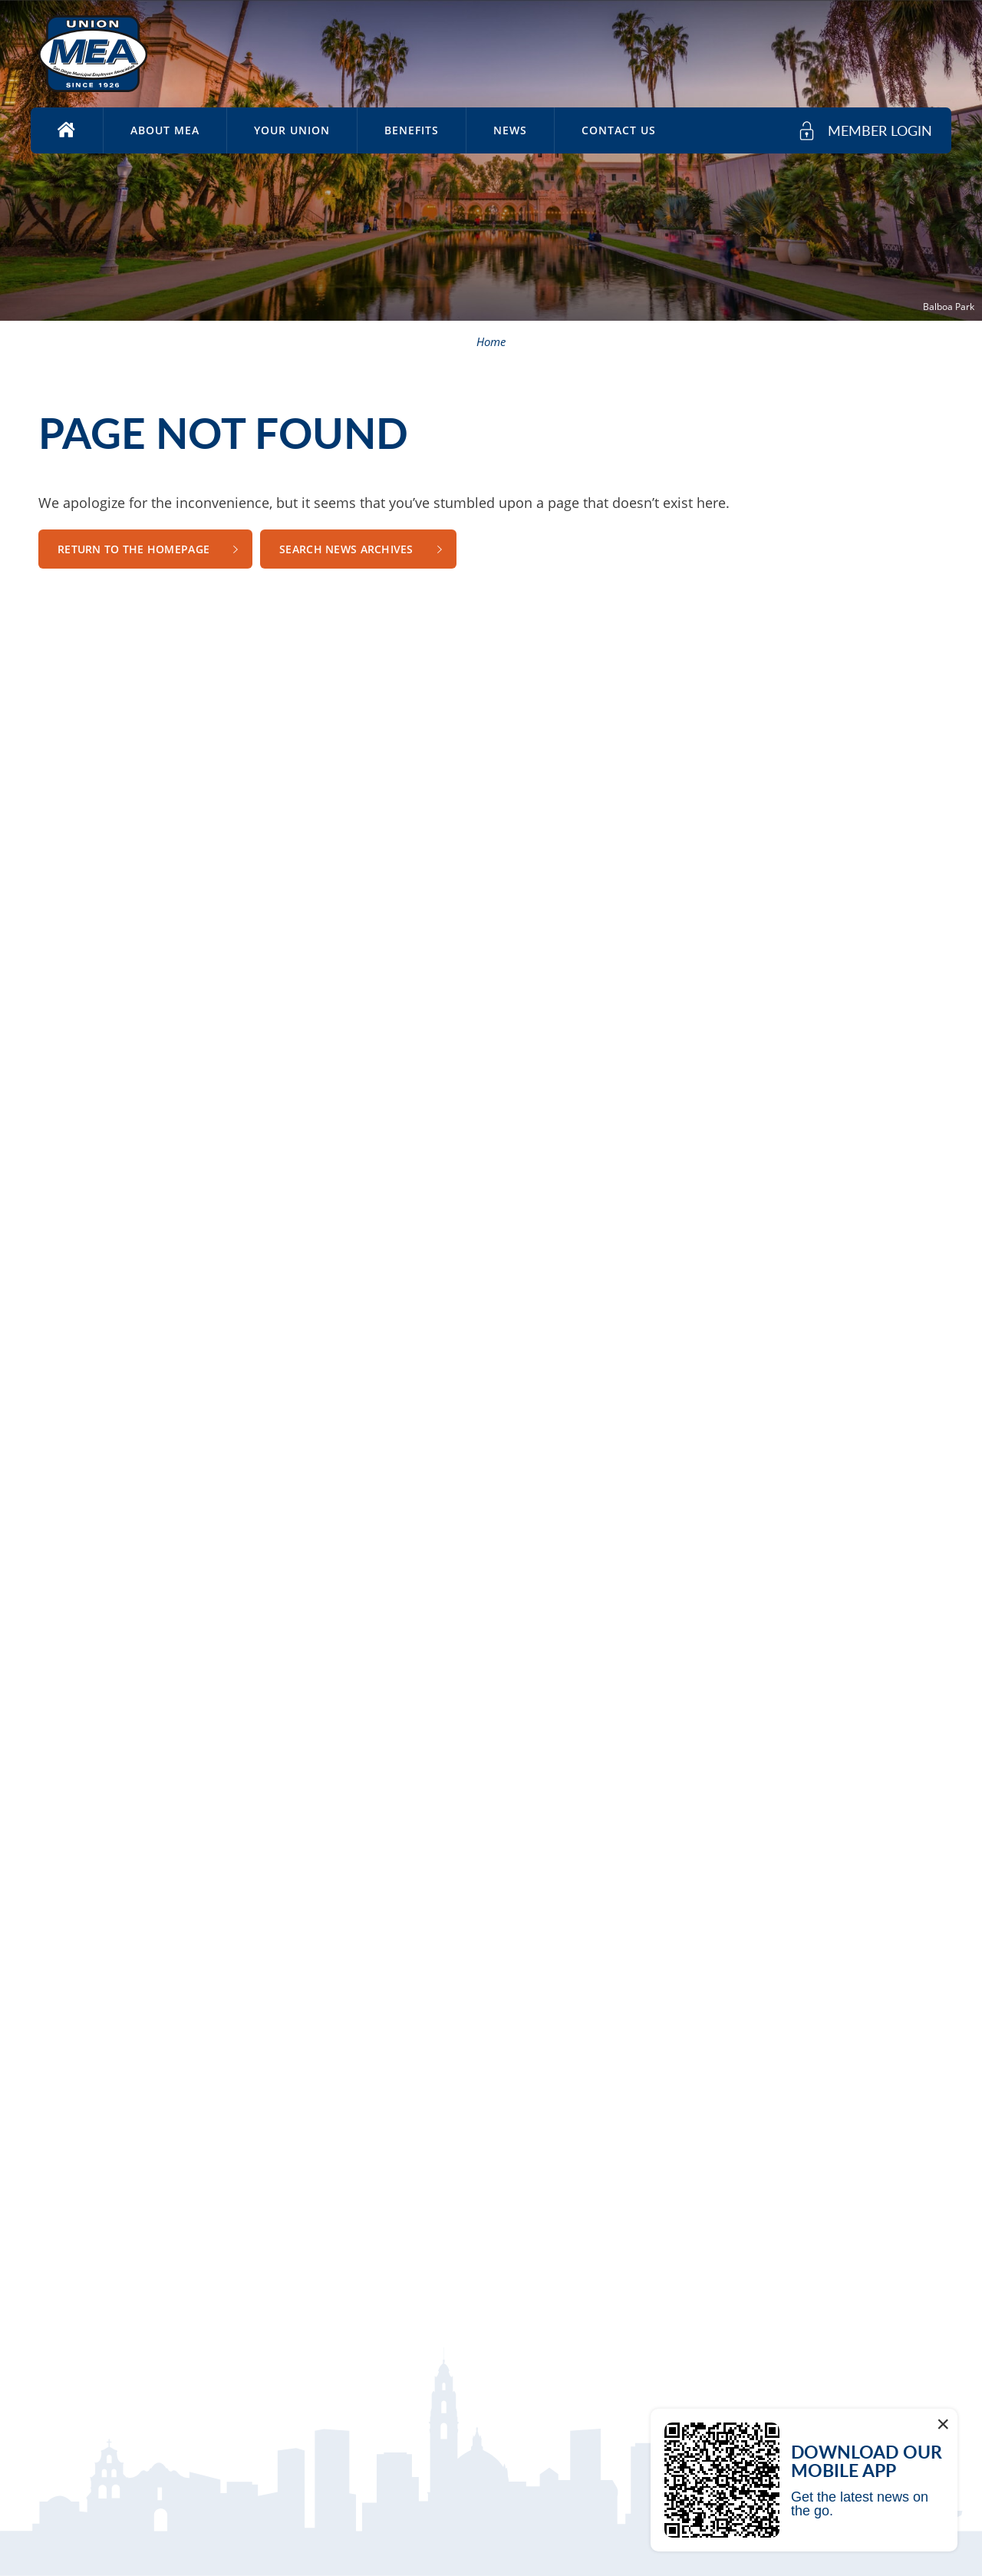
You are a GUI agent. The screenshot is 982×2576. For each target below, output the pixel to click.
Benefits (411, 130)
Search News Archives (346, 549)
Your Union (292, 130)
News (510, 130)
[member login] (864, 130)
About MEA (164, 130)
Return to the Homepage (133, 549)
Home (491, 341)
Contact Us (619, 130)
